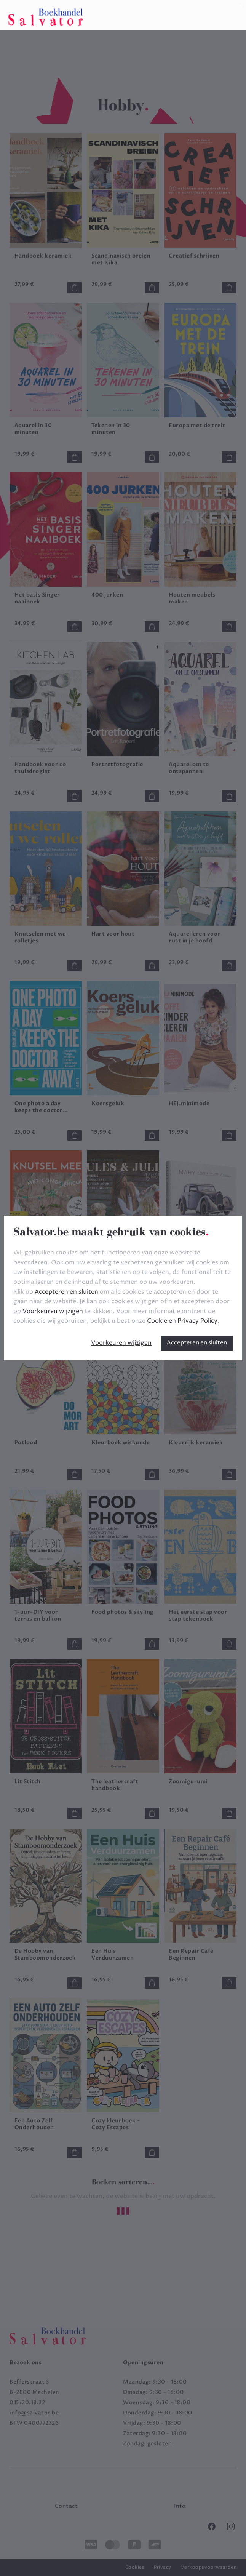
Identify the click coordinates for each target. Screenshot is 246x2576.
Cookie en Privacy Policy (182, 1321)
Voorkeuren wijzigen (121, 1343)
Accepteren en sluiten (197, 1343)
